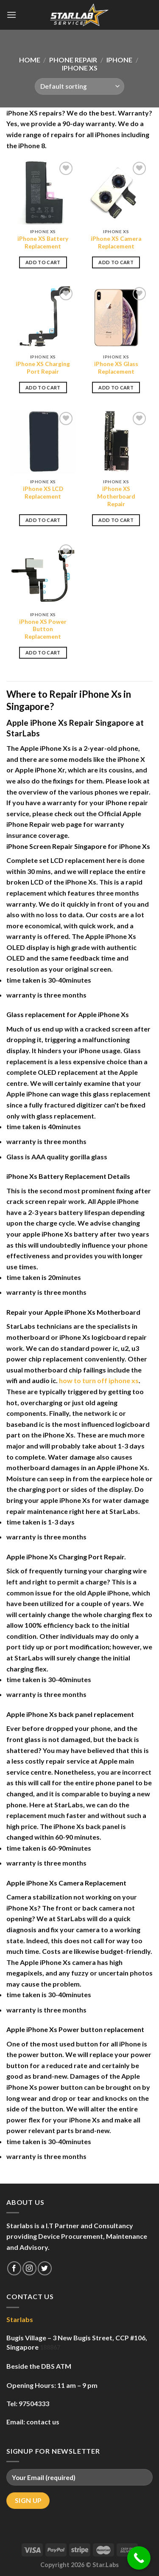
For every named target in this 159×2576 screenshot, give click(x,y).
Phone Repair (73, 60)
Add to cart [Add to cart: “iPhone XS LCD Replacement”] (43, 520)
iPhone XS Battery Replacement (42, 242)
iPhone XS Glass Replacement (116, 368)
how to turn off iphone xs (99, 1380)
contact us (42, 2422)
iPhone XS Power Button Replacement (43, 629)
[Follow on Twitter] (45, 2268)
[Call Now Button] (139, 2558)
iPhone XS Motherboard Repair (116, 496)
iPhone (119, 60)
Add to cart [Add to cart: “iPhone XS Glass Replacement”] (116, 387)
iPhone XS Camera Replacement (116, 242)
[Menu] (11, 14)
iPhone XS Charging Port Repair (43, 368)
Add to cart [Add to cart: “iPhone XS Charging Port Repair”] (43, 387)
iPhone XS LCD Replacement (43, 492)
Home (29, 60)
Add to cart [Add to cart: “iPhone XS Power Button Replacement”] (43, 652)
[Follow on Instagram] (29, 2268)
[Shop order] (79, 86)
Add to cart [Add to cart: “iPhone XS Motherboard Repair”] (116, 520)
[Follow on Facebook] (14, 2268)
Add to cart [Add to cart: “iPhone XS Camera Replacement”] (116, 262)
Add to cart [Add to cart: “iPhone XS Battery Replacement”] (43, 262)
